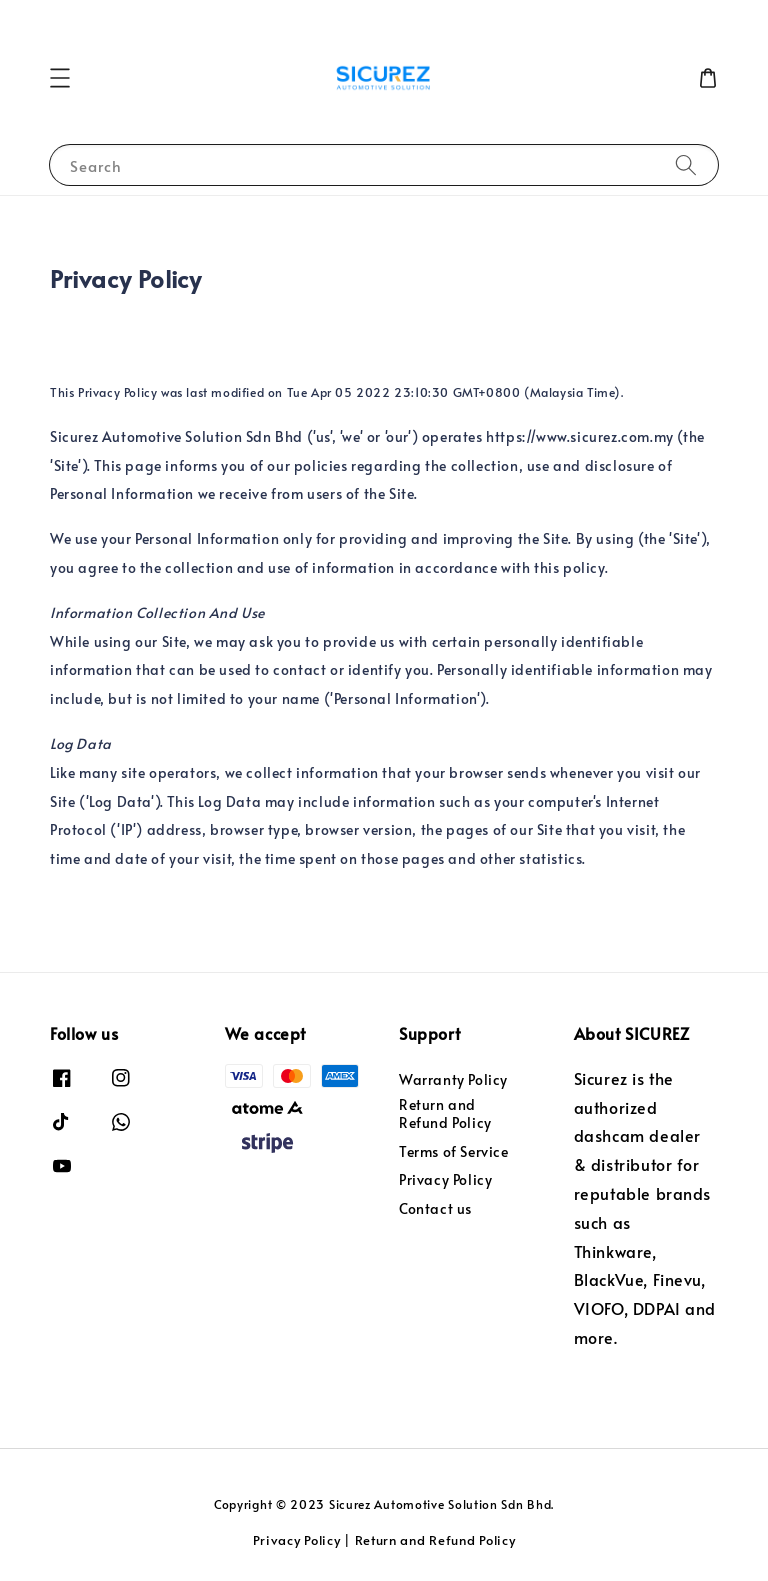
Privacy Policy (445, 1179)
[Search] (686, 164)
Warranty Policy (453, 1080)
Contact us (435, 1208)
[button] (60, 78)
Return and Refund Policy (445, 1113)
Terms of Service (454, 1151)
